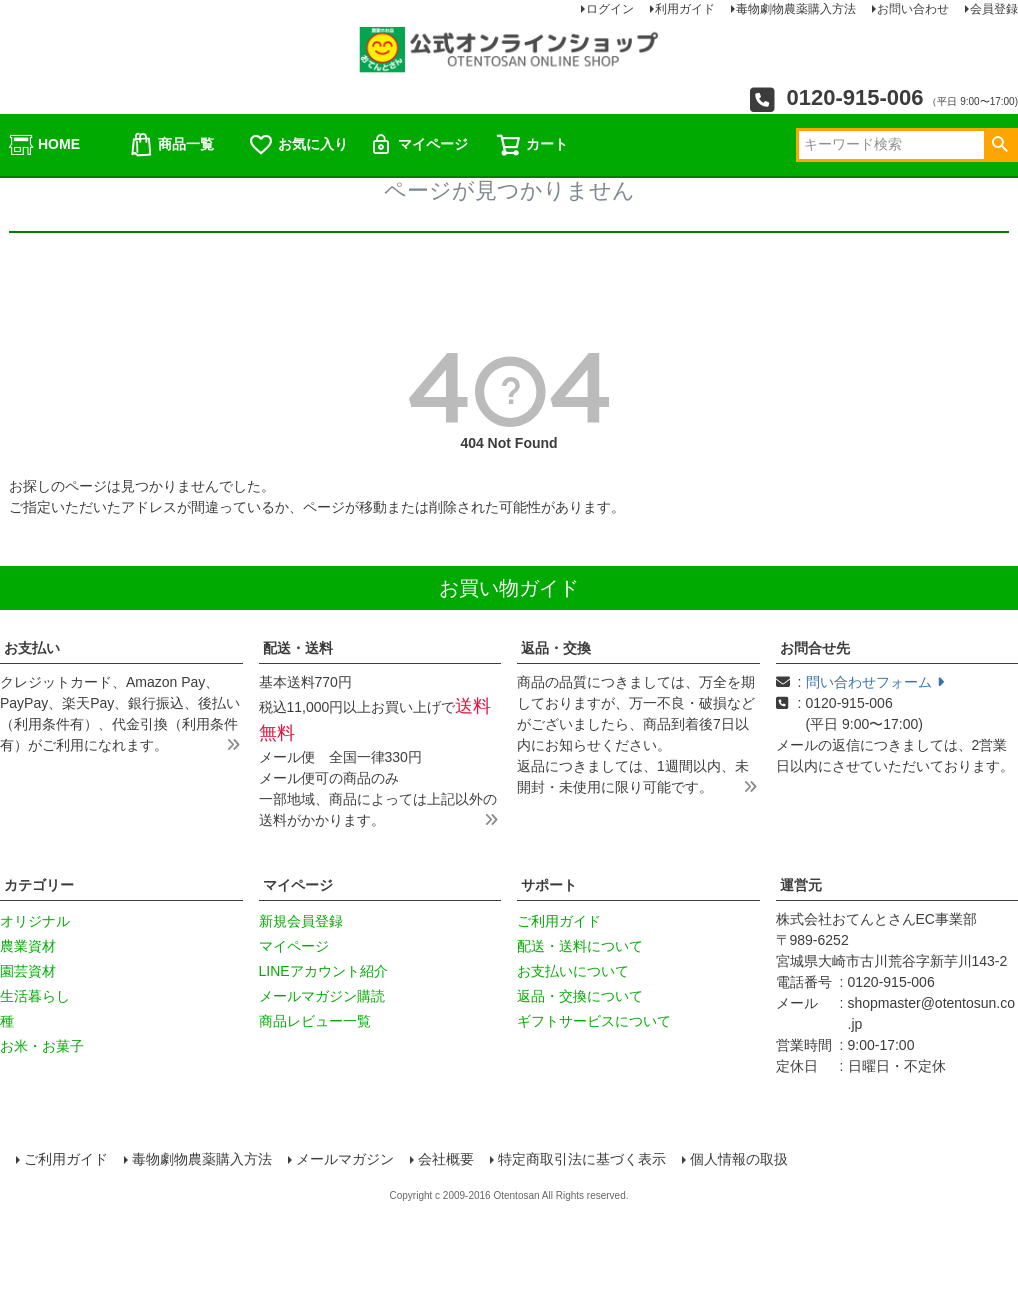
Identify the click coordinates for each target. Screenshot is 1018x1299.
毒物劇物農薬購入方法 (203, 1160)
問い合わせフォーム (875, 682)
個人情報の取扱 (740, 1160)
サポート (549, 885)
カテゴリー (39, 885)
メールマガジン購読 (322, 996)
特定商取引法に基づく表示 (583, 1160)
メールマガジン (346, 1160)
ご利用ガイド (559, 921)
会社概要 (447, 1160)
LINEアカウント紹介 (323, 971)
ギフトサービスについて (594, 1021)
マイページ (418, 145)
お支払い (32, 648)
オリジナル (35, 921)
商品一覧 (171, 145)
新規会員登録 (301, 921)
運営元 (801, 885)
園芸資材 (28, 971)
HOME (44, 145)
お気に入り (298, 145)
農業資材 (28, 946)
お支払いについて (573, 971)
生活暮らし (35, 996)
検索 (999, 145)
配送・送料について (580, 946)
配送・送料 (298, 648)
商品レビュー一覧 (315, 1021)
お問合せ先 (815, 648)
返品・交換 (556, 648)
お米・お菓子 (42, 1046)
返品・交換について (580, 996)
